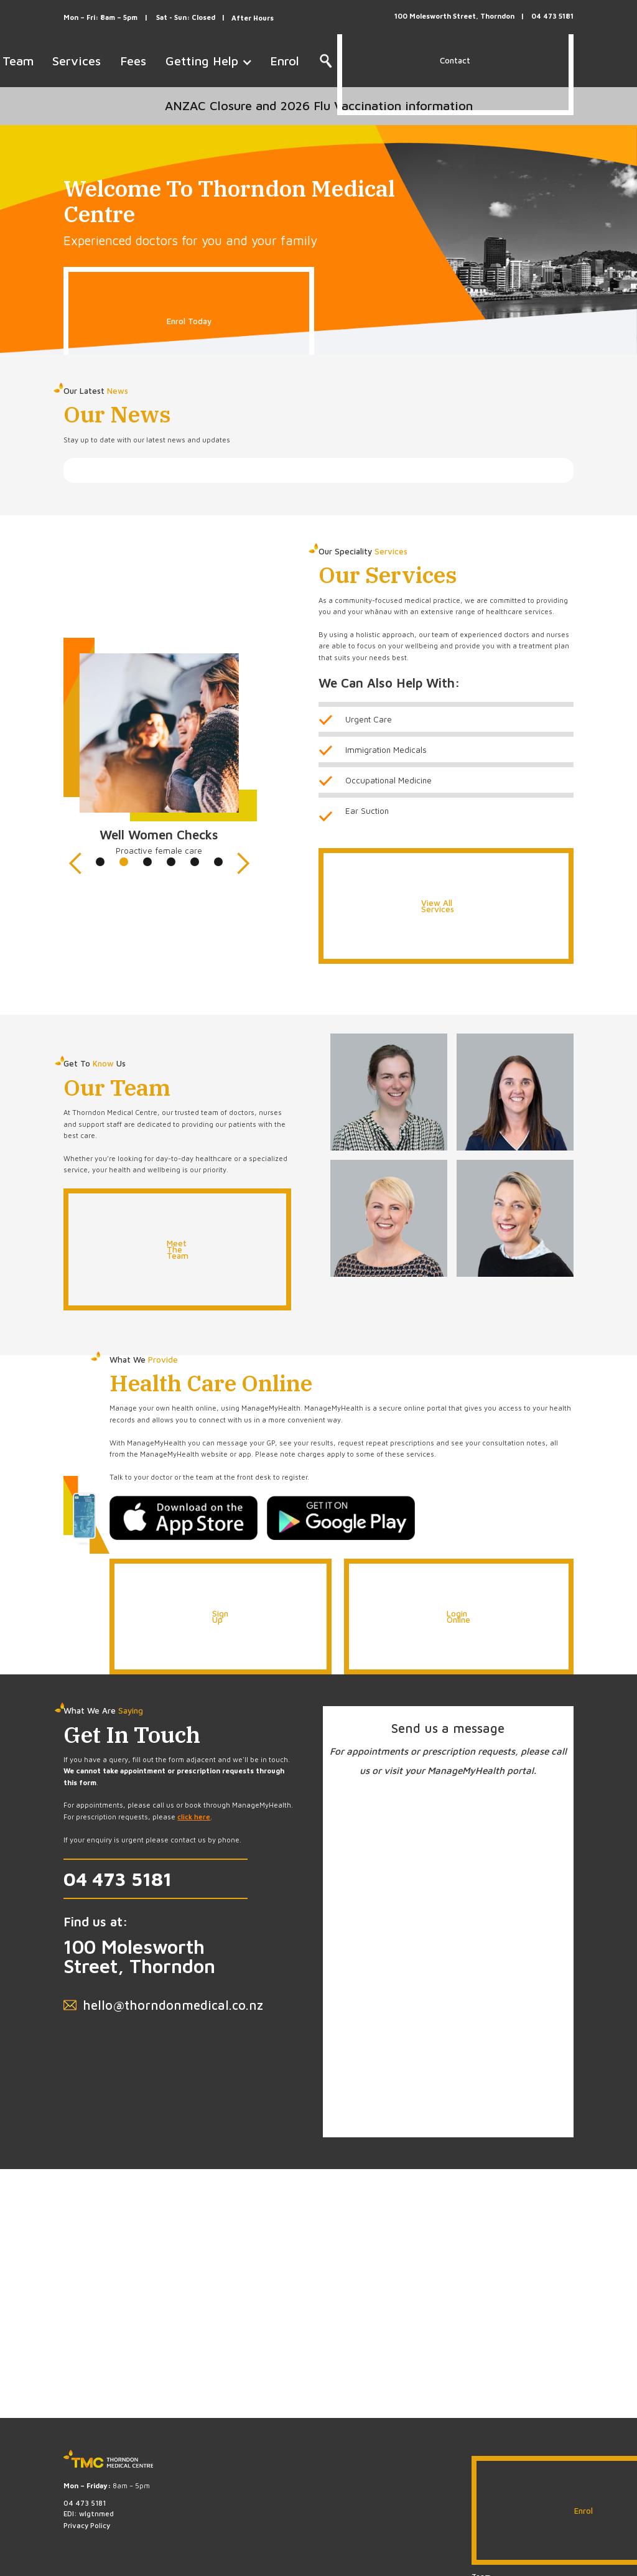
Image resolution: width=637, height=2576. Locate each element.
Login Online (458, 1616)
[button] (88, 764)
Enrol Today (189, 321)
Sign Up (220, 1616)
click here (193, 1817)
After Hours (252, 18)
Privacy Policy (86, 2525)
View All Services (437, 906)
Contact (455, 60)
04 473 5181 (117, 1878)
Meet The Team (177, 1249)
